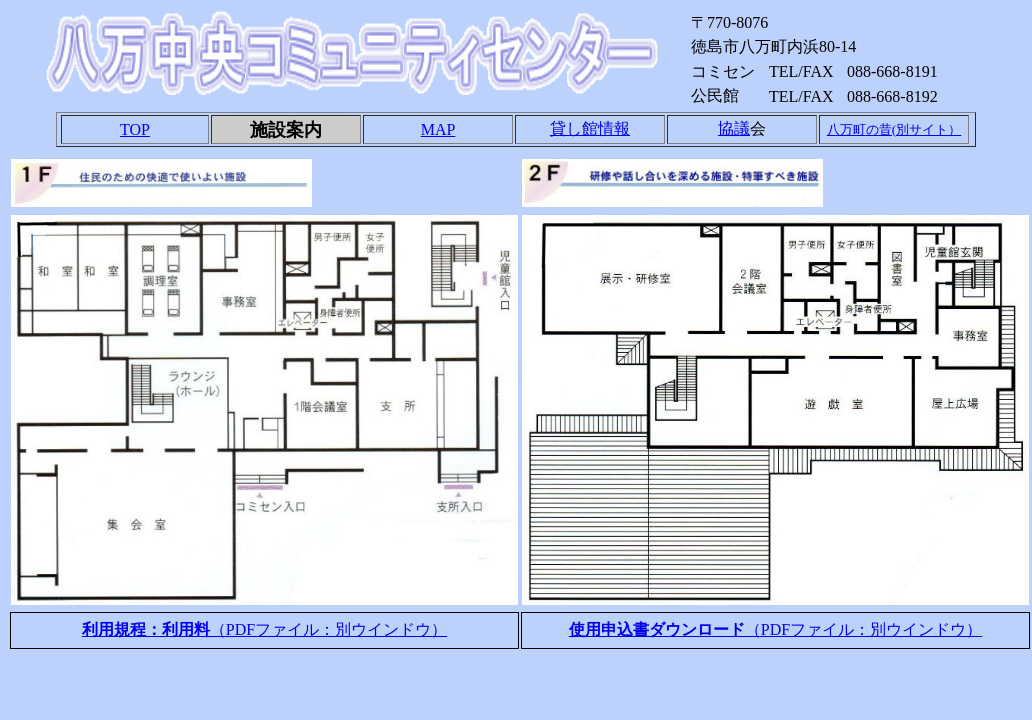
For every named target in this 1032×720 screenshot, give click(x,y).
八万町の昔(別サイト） (894, 129)
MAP (438, 129)
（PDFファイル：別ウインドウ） (264, 629)
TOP (135, 129)
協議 (734, 128)
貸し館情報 (590, 128)
